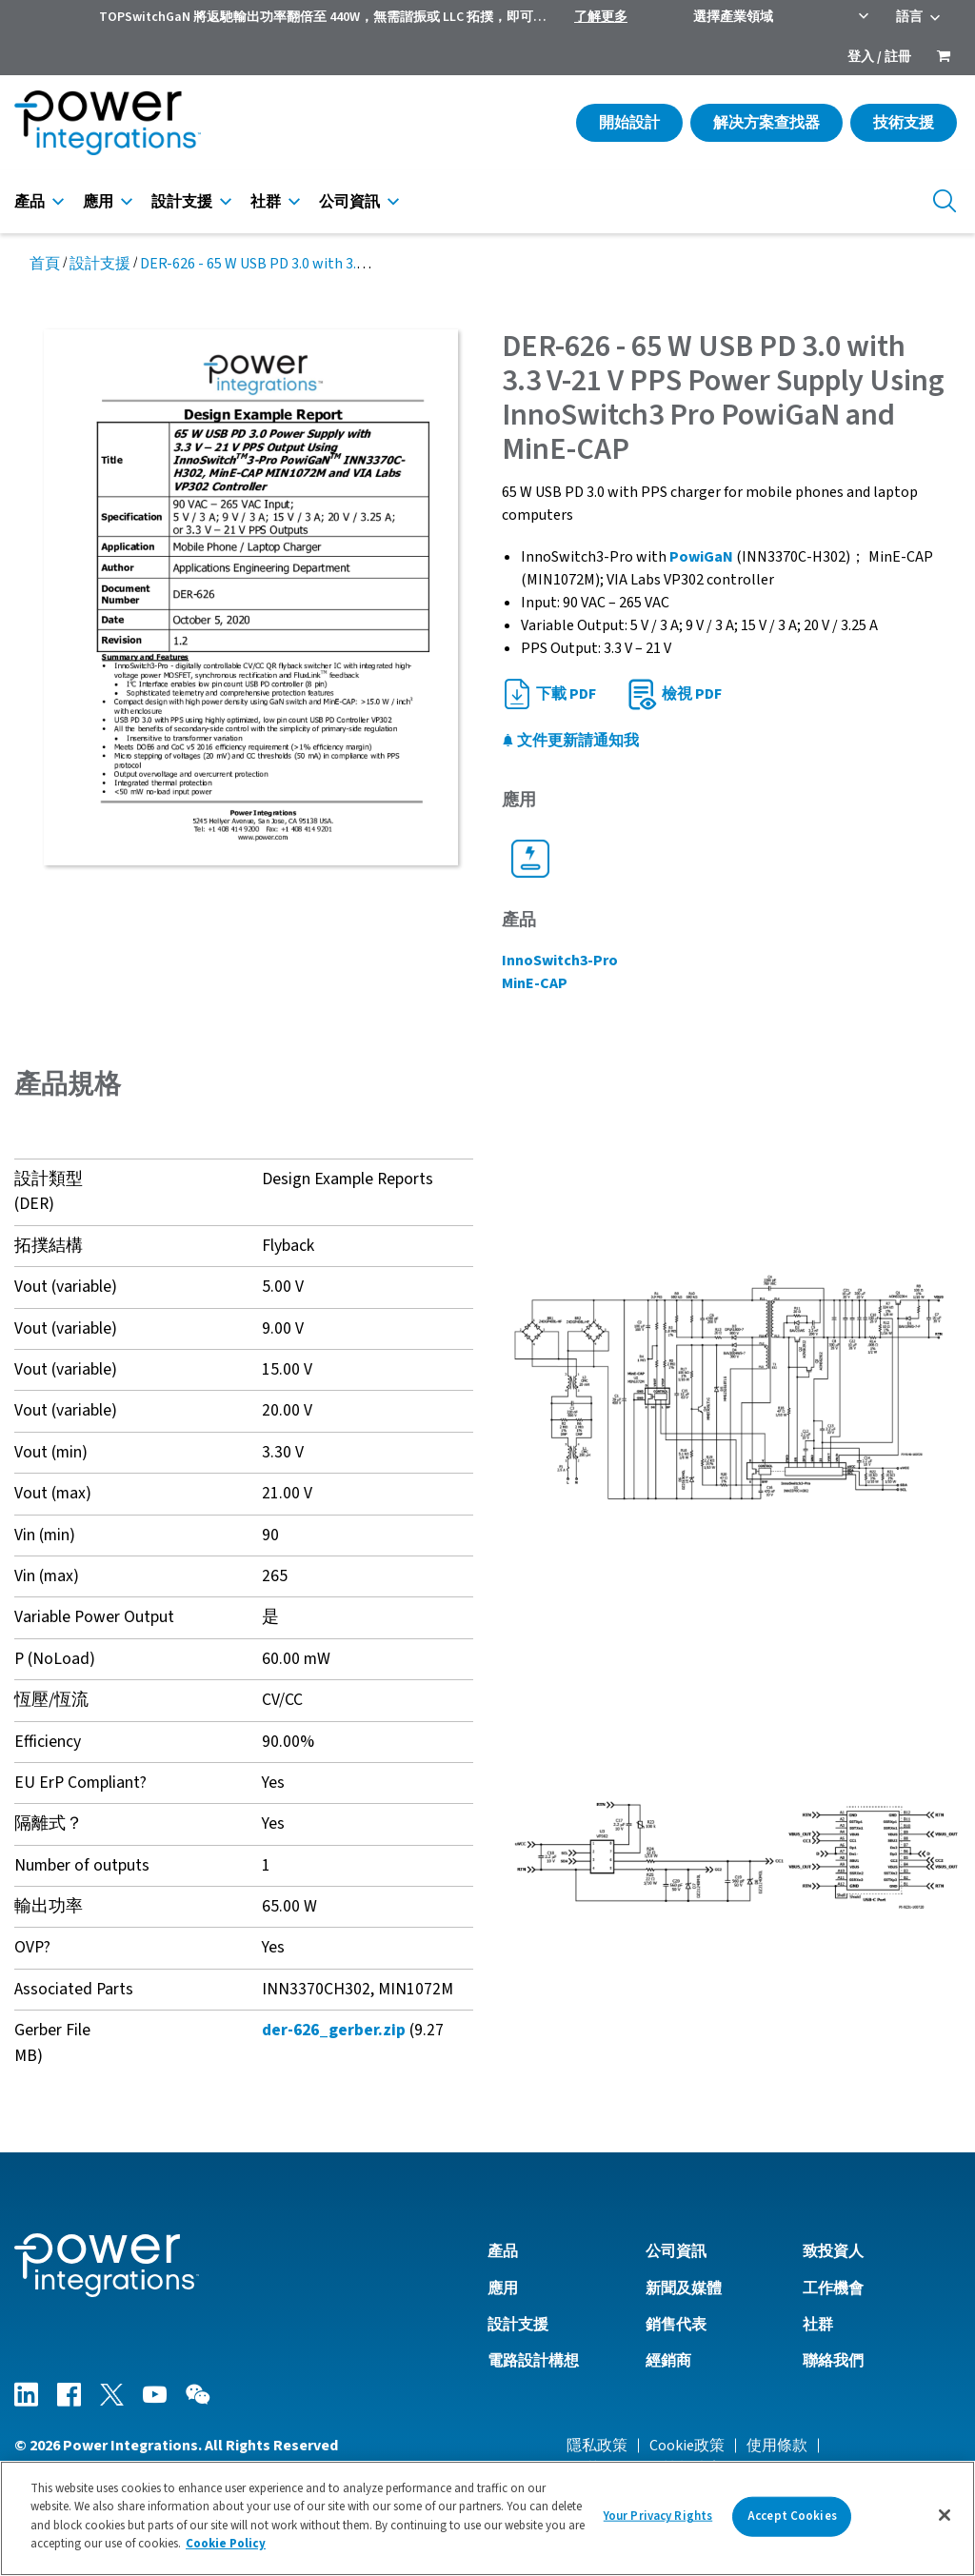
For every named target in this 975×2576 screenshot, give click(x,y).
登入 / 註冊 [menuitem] (879, 57)
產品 (29, 201)
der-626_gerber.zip (334, 2030)
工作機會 (833, 2288)
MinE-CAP (534, 983)
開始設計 (629, 122)
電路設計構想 (533, 2360)
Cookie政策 (687, 2445)
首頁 (45, 263)
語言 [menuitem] (909, 17)
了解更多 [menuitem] (600, 17)
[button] (731, 1387)
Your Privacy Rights (658, 2516)
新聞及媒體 (684, 2288)
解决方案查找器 (766, 122)
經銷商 (668, 2360)
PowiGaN (702, 556)
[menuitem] (943, 58)
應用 (98, 201)
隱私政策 (597, 2445)
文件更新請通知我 (570, 740)
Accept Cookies (792, 2516)
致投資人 (833, 2251)
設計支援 (181, 201)
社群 (265, 201)
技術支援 (903, 122)
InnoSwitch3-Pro (560, 960)
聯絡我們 (833, 2360)
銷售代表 (676, 2324)
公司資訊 (349, 201)
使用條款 (776, 2445)
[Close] (944, 2515)
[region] (487, 2518)
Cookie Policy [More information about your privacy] (226, 2543)
